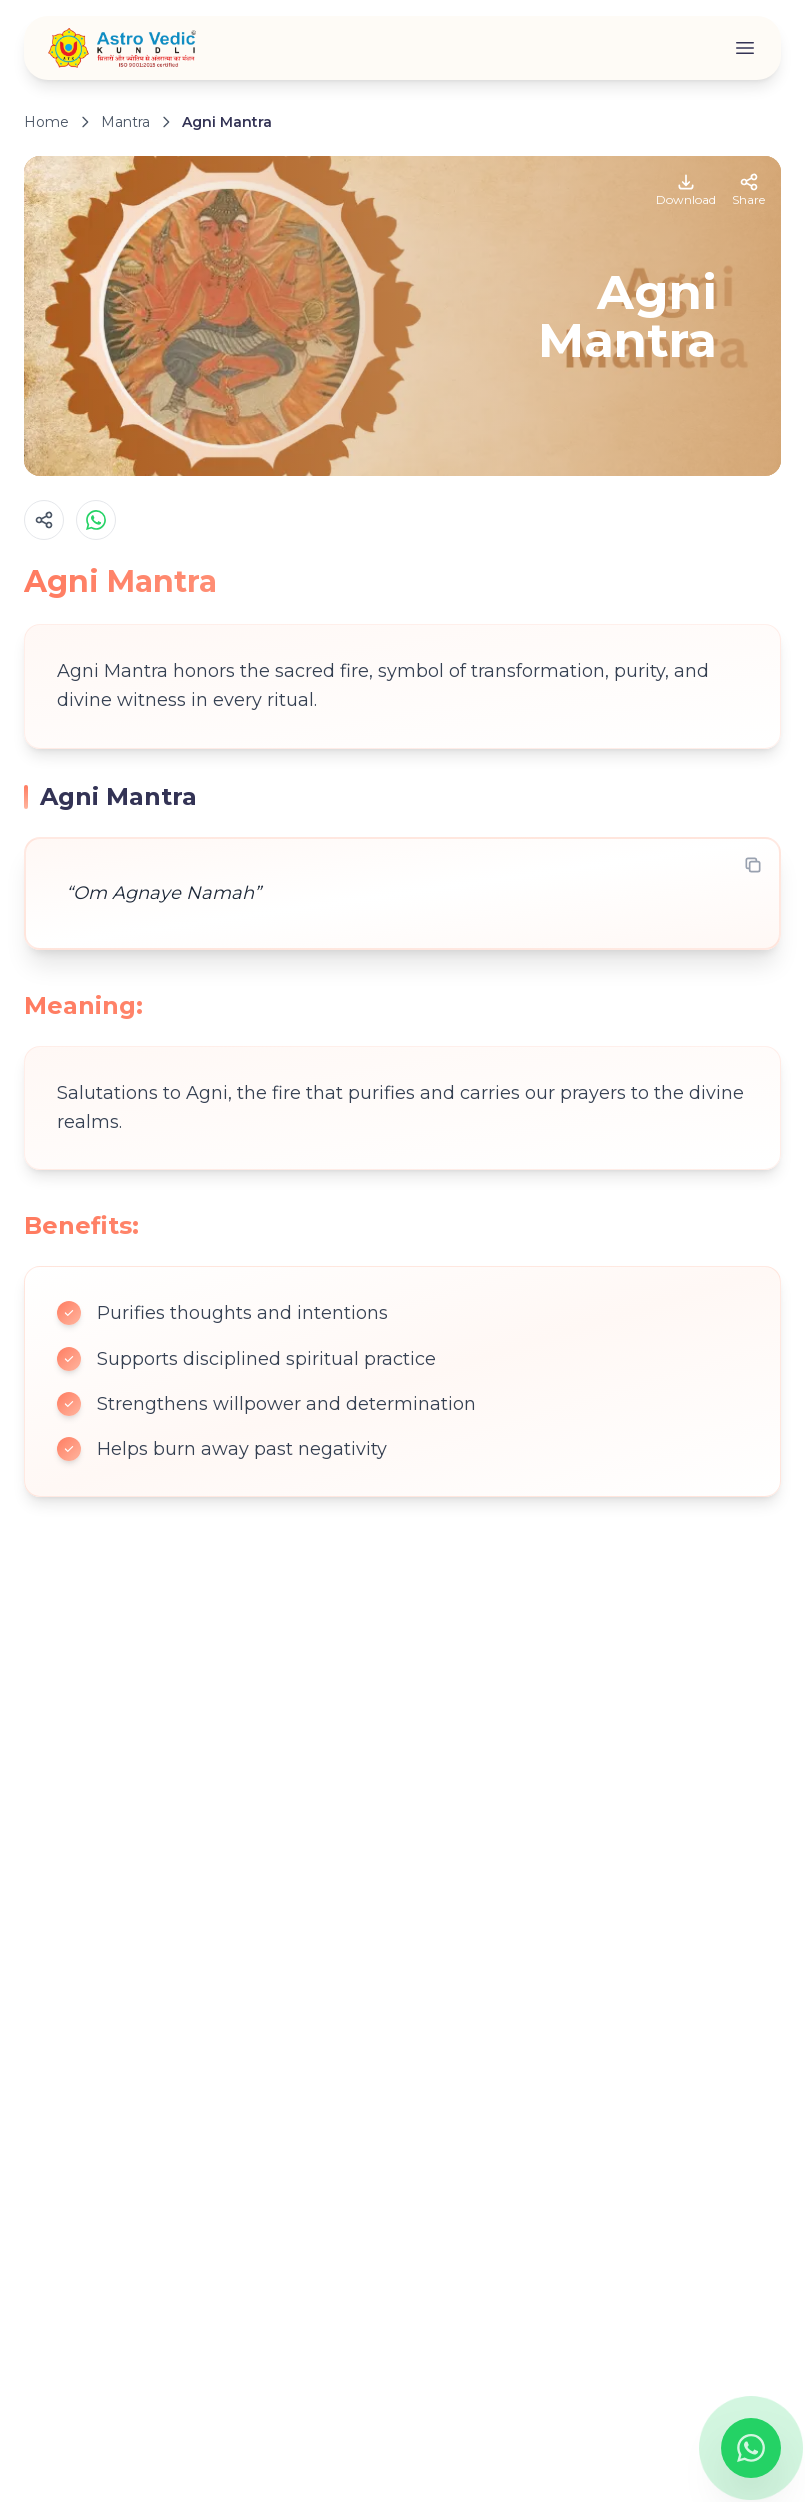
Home (46, 122)
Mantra (125, 122)
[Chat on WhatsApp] (751, 2448)
